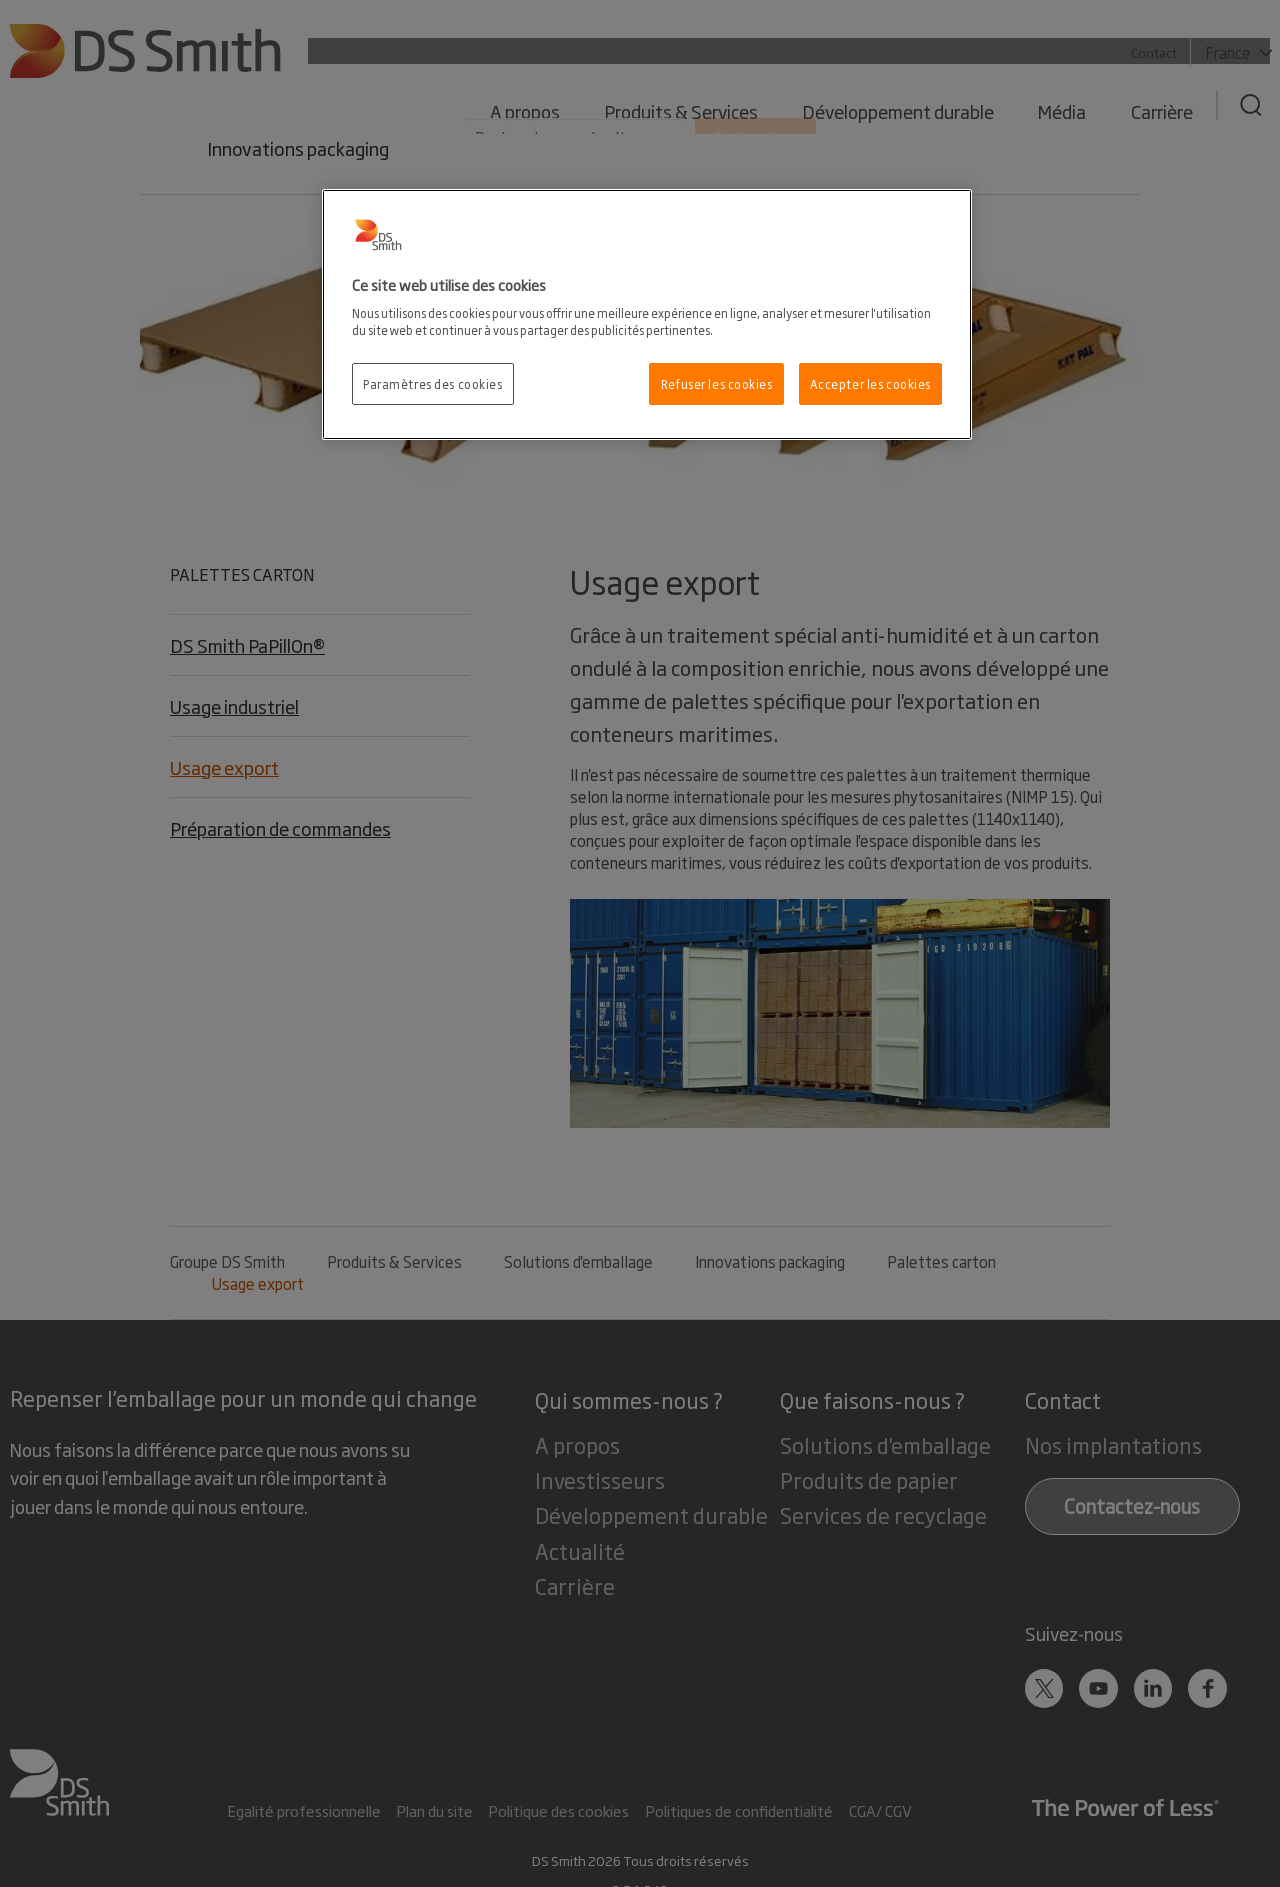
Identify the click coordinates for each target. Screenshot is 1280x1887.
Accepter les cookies (870, 383)
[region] (647, 315)
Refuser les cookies (717, 383)
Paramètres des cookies (433, 383)
